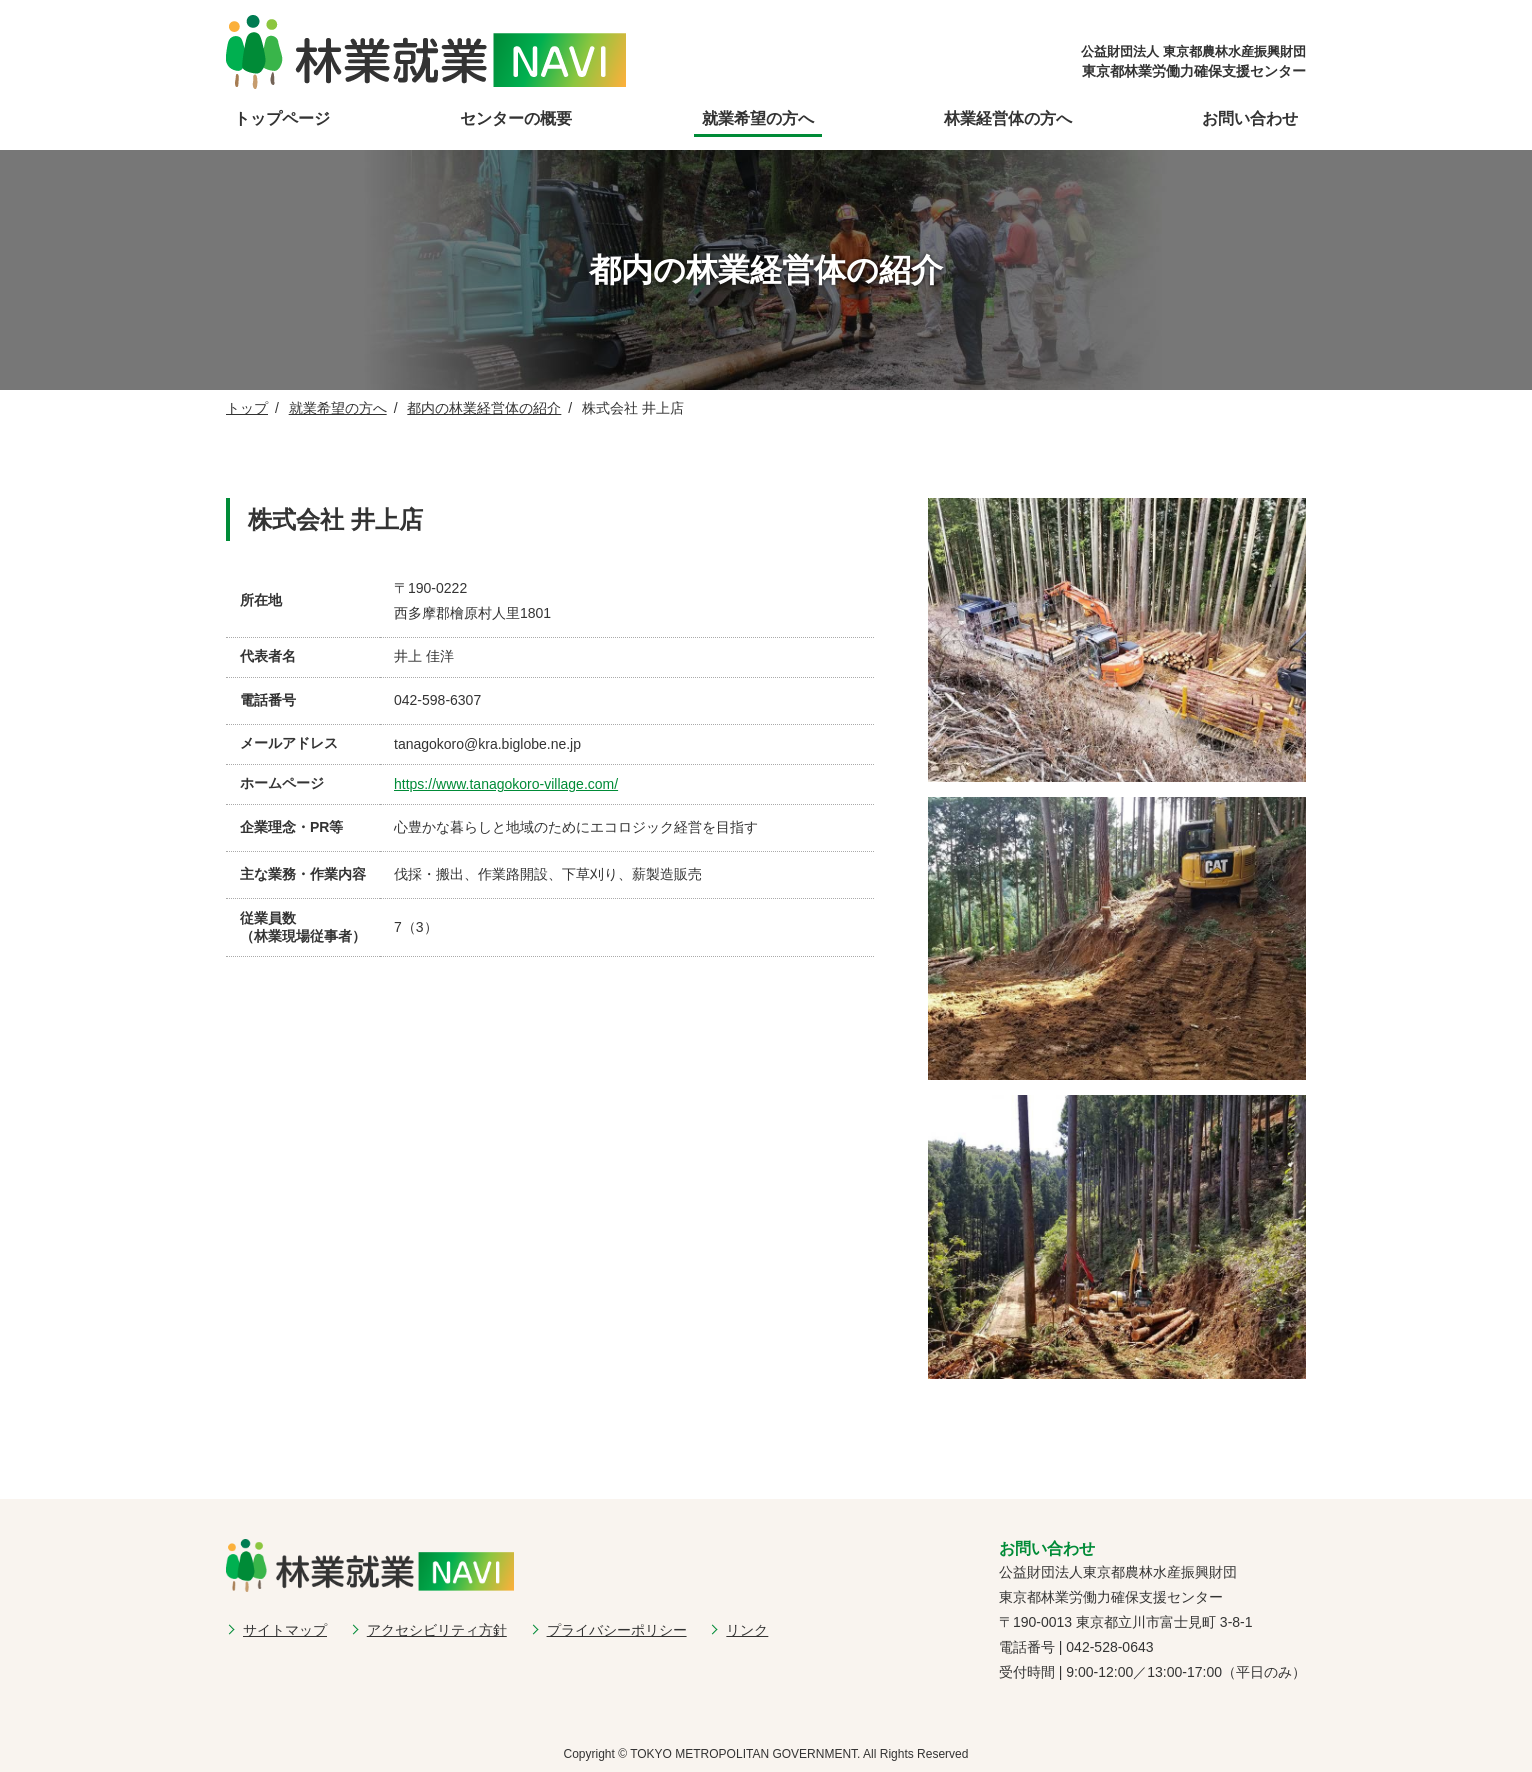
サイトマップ (285, 1630)
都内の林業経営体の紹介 (484, 408)
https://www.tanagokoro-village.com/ (506, 784)
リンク (747, 1630)
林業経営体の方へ (1008, 118)
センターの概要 (516, 118)
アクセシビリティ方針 (437, 1630)
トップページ (282, 118)
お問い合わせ (1250, 118)
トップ (247, 408)
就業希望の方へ (758, 118)
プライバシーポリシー (617, 1630)
